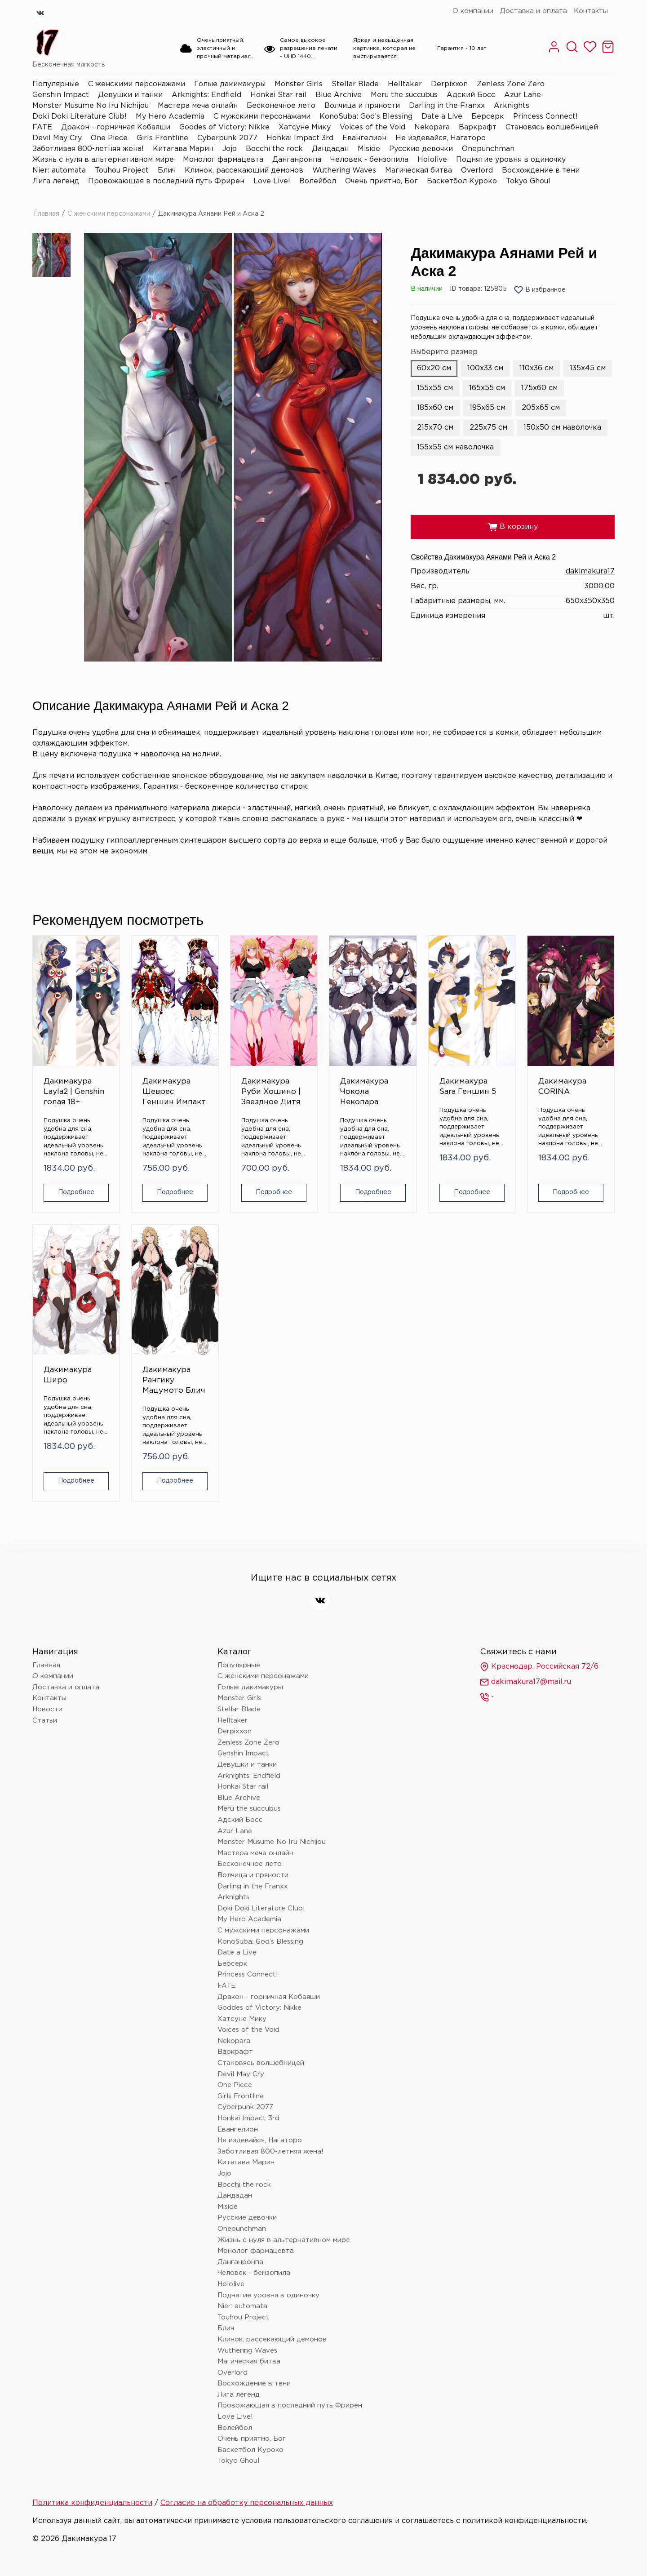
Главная (46, 214)
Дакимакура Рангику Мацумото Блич (173, 1380)
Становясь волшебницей (551, 127)
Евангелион (364, 138)
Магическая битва (418, 170)
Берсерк (487, 116)
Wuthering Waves (344, 170)
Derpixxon (449, 84)
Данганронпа (296, 159)
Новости (47, 1709)
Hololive (432, 159)
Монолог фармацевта (223, 159)
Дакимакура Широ (68, 1375)
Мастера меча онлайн (198, 105)
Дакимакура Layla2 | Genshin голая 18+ (74, 1092)
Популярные (55, 84)
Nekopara (432, 127)
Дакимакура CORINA (562, 1086)
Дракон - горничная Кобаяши (115, 127)
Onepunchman (488, 149)
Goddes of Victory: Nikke (224, 127)
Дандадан (330, 149)
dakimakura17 (590, 571)
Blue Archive (338, 95)
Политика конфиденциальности (92, 2503)
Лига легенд (55, 181)
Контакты (591, 11)
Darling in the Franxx (447, 105)
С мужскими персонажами (261, 116)
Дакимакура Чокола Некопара (364, 1092)
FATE (42, 127)
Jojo (229, 149)
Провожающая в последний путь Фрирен (166, 181)
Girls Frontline (162, 138)
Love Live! (271, 181)
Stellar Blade (355, 84)
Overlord (477, 170)
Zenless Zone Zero (511, 84)
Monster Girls (299, 84)
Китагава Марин (183, 149)
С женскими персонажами (136, 84)
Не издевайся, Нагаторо (440, 138)
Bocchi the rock (274, 149)
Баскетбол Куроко (462, 181)
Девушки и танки (130, 95)
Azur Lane (522, 95)
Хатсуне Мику (305, 127)
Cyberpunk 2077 (227, 138)
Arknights (511, 105)
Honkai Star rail (278, 95)
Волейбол (317, 181)
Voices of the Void (372, 127)
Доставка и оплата (533, 11)
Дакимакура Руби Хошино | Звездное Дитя (271, 1092)
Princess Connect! (545, 116)
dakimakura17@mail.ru (525, 1682)
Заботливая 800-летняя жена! (88, 149)
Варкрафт (477, 127)
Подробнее (76, 1192)
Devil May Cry (57, 138)
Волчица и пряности (362, 105)
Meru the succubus (404, 95)
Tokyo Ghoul (528, 181)
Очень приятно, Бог (381, 181)
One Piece (109, 138)
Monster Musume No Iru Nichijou (90, 105)
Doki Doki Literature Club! (79, 116)
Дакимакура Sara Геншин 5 (467, 1086)
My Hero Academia (170, 116)
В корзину (512, 527)
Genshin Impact (60, 95)
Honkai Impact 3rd (299, 138)
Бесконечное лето (281, 105)
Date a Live (441, 116)
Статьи (44, 1720)
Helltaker (405, 84)
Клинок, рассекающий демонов (244, 170)
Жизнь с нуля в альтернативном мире (103, 159)
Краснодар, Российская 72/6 (539, 1666)
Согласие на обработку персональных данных (246, 2503)
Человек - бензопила (369, 159)
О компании (472, 11)
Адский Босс (471, 95)
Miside (369, 149)
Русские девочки (421, 149)
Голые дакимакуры (230, 84)
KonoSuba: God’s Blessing (365, 116)
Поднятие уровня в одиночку (511, 159)
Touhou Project (122, 170)
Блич (167, 170)
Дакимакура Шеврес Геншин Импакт (174, 1092)
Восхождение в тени (541, 170)
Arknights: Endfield (206, 95)
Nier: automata (59, 170)
